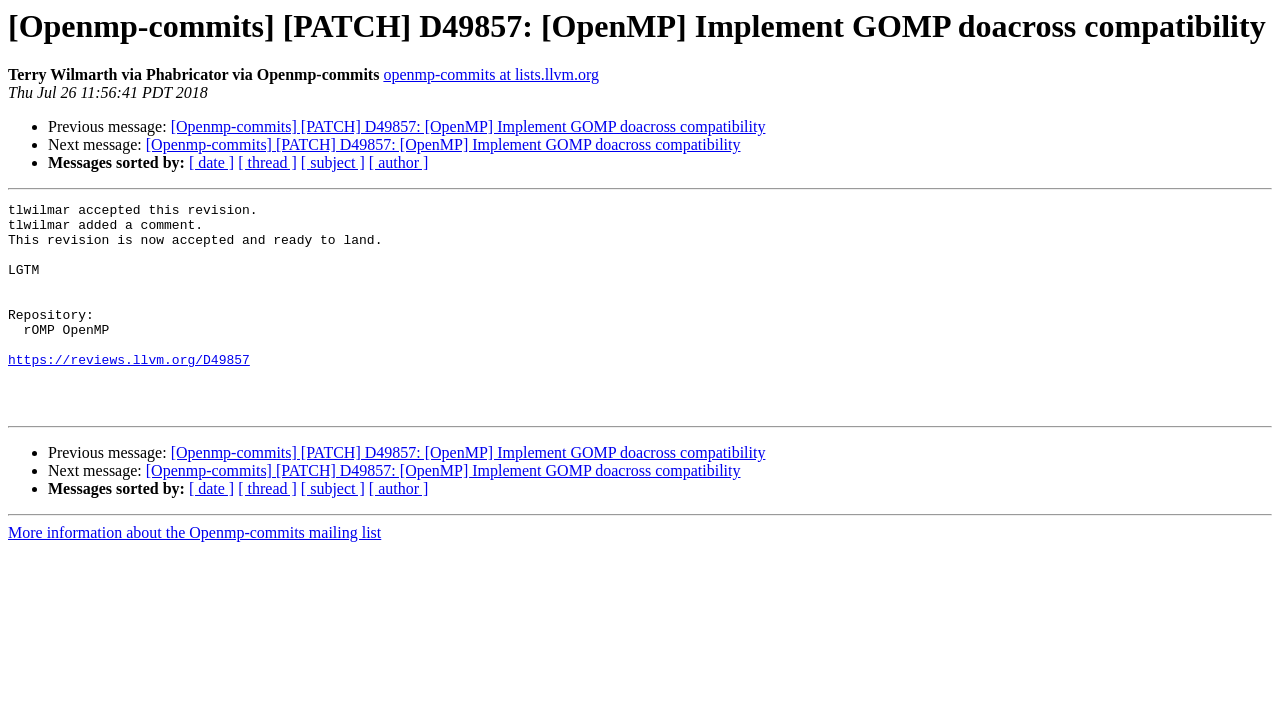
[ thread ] (267, 162)
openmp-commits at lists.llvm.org (491, 74)
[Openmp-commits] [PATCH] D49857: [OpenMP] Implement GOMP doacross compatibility (468, 126)
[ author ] (399, 162)
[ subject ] (333, 162)
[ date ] (211, 162)
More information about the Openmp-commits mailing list (194, 574)
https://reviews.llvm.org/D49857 (129, 392)
